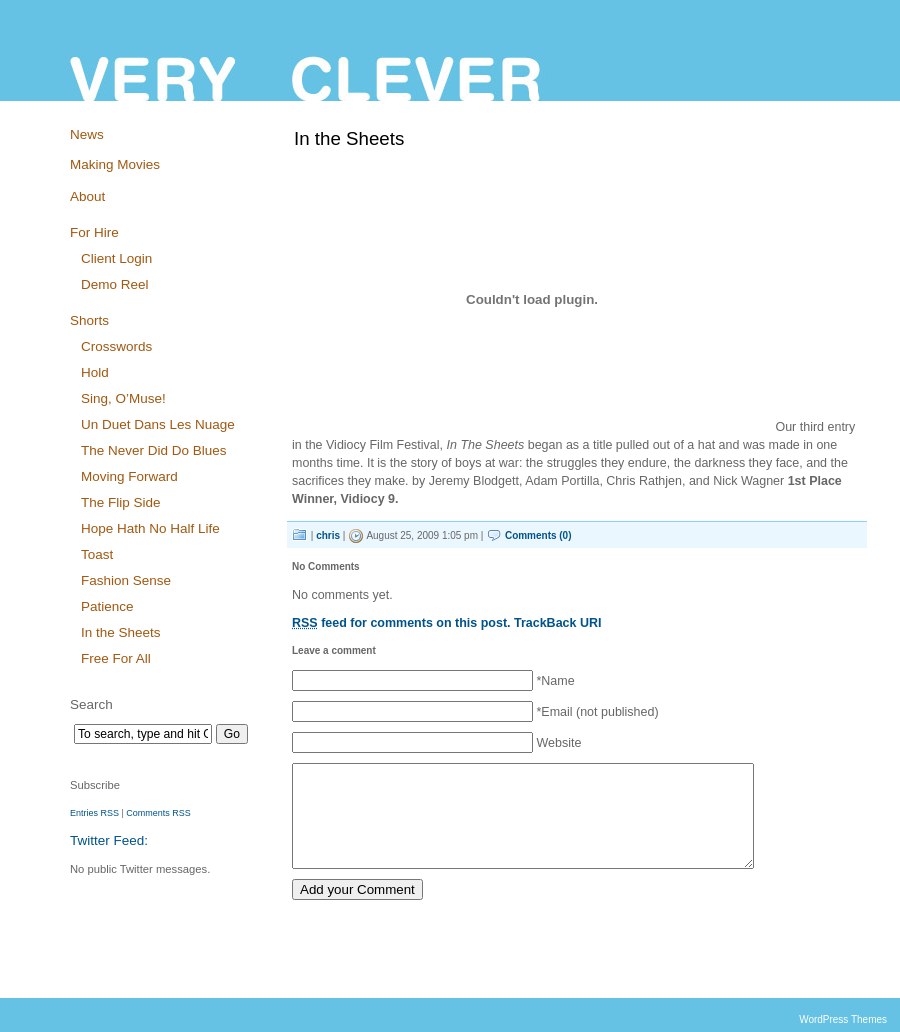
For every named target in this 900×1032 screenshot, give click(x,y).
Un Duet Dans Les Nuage (158, 424)
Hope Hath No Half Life (150, 528)
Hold (95, 372)
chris (328, 535)
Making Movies (115, 164)
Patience (107, 606)
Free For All (116, 658)
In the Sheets (120, 632)
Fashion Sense (126, 580)
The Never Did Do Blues (153, 450)
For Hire (94, 232)
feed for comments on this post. (401, 623)
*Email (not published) (597, 712)
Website (558, 743)
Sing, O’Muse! (123, 398)
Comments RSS (158, 813)
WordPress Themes (843, 1019)
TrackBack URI (557, 623)
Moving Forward (129, 476)
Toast (97, 554)
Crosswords (116, 346)
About (87, 196)
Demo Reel (114, 284)
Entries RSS (94, 813)
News (87, 134)
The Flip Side (120, 502)
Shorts (89, 320)
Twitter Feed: (109, 840)
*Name (555, 681)
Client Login (116, 258)
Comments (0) (538, 535)
